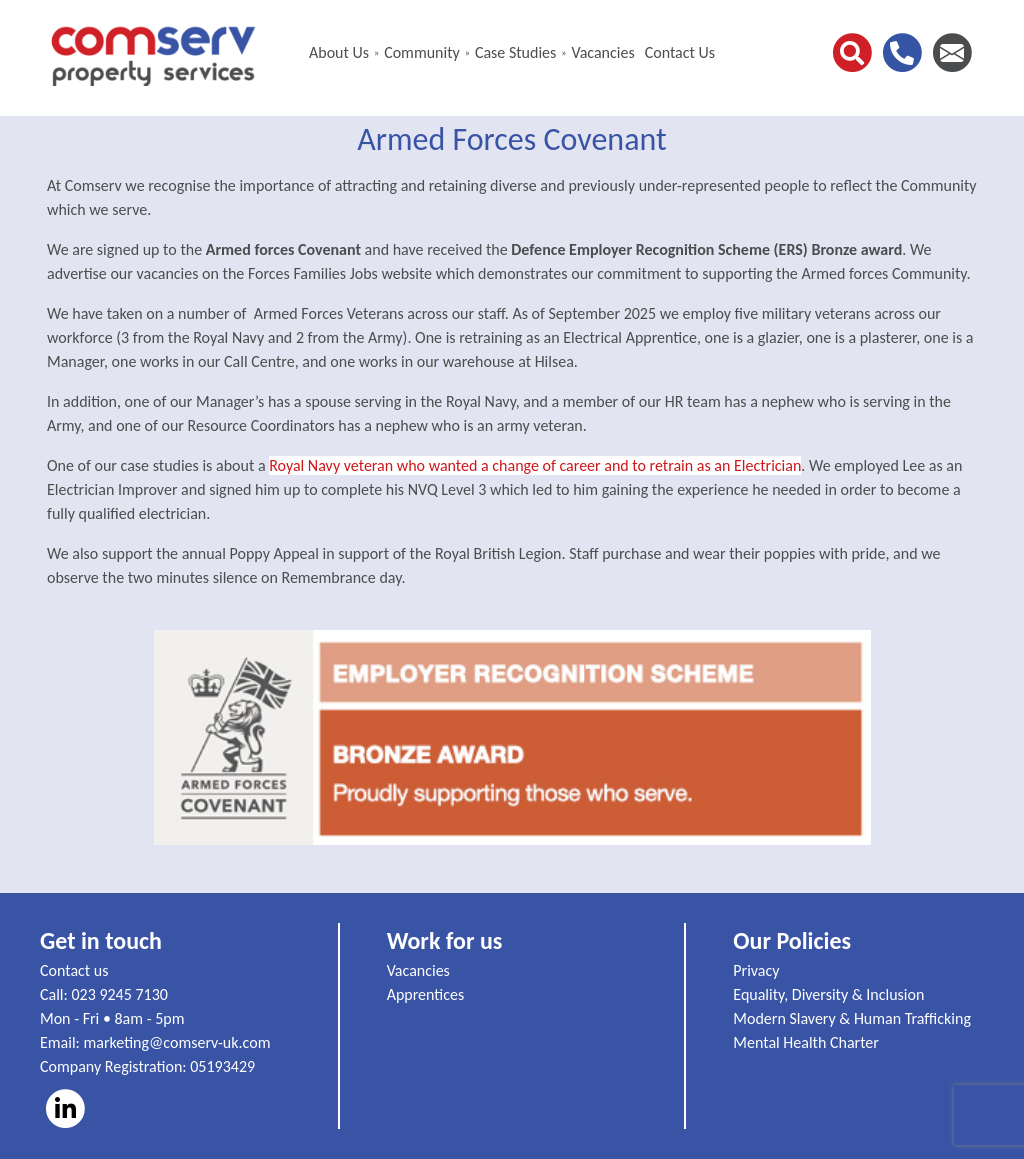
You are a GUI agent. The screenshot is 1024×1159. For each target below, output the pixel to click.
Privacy (756, 970)
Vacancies (602, 52)
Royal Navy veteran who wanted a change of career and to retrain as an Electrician (535, 465)
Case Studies (515, 52)
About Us (339, 52)
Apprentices (426, 994)
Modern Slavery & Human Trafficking (852, 1018)
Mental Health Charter (806, 1042)
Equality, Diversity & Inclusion (828, 994)
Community (422, 52)
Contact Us (680, 52)
